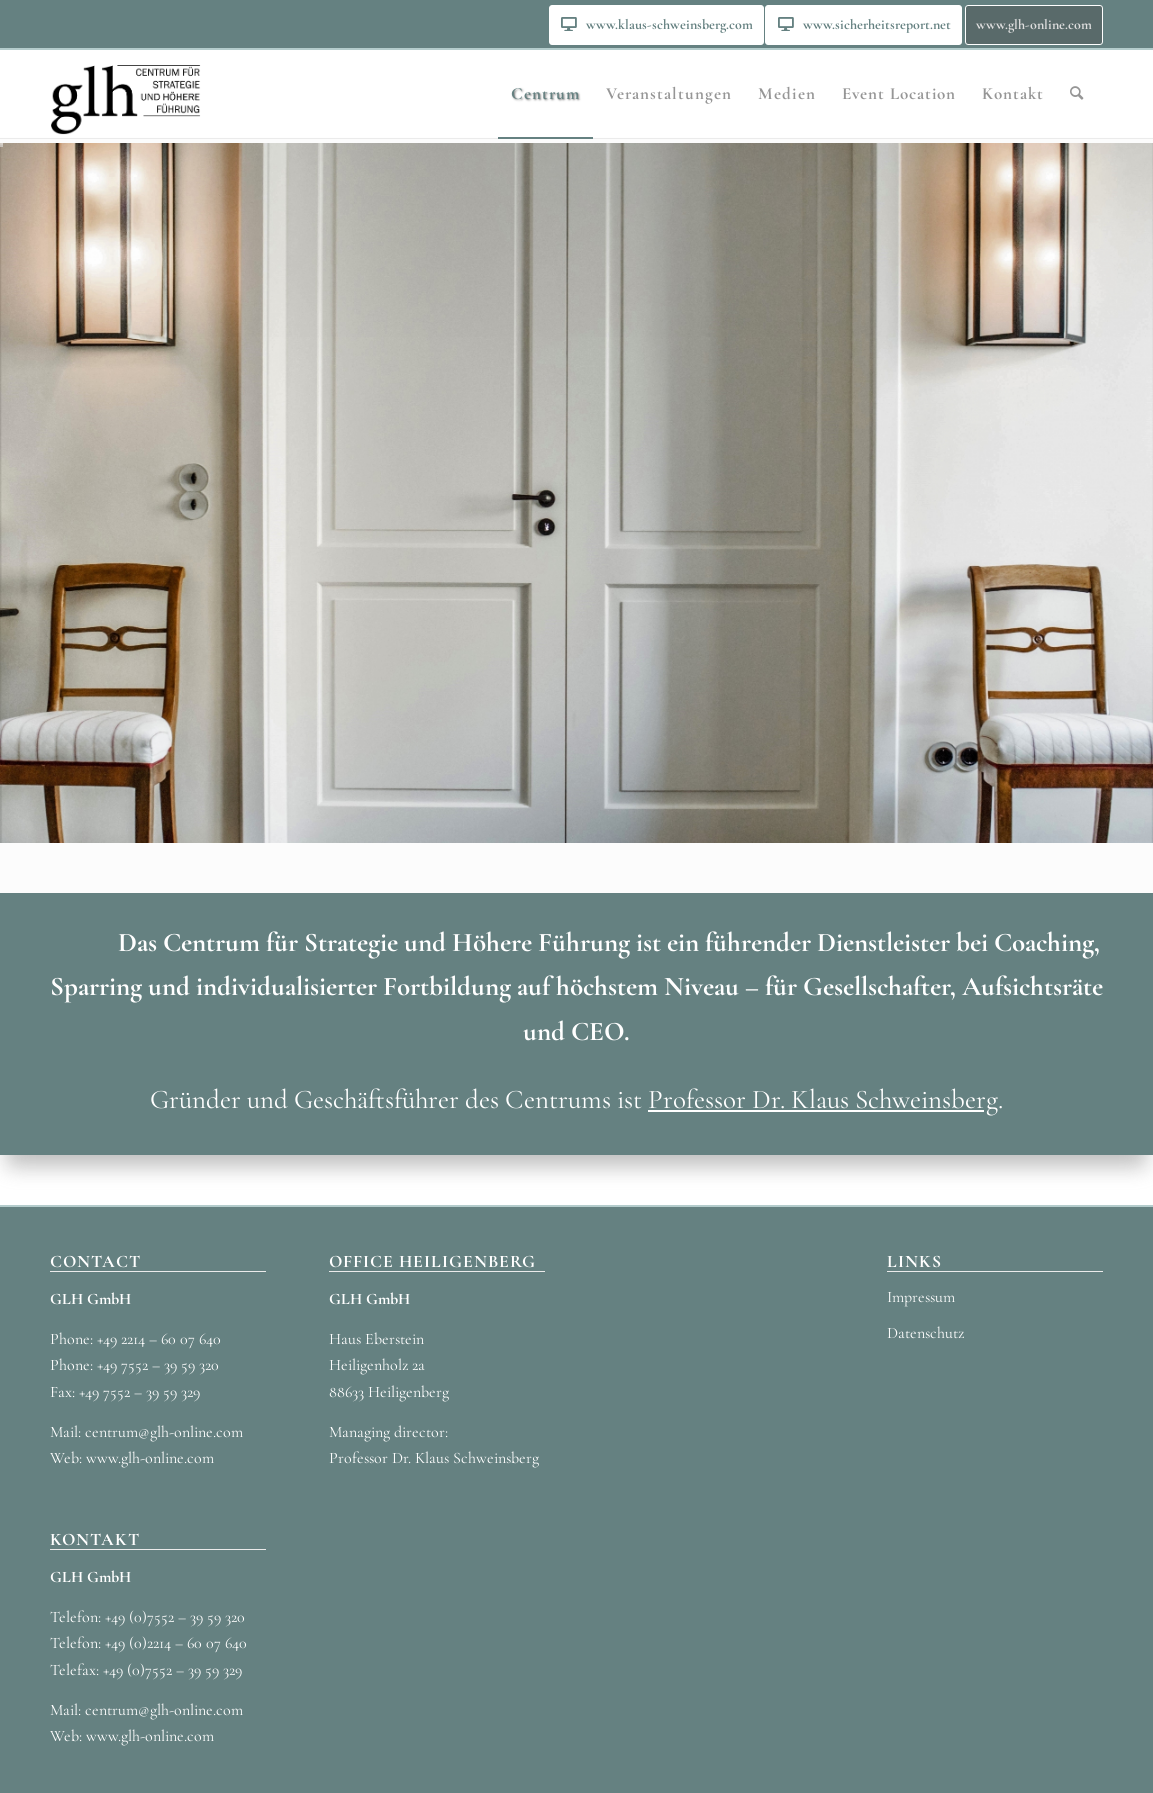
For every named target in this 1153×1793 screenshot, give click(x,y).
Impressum (921, 1297)
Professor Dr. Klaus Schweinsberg (823, 1099)
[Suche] (1077, 94)
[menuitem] (656, 25)
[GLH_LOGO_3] (125, 94)
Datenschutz (925, 1333)
